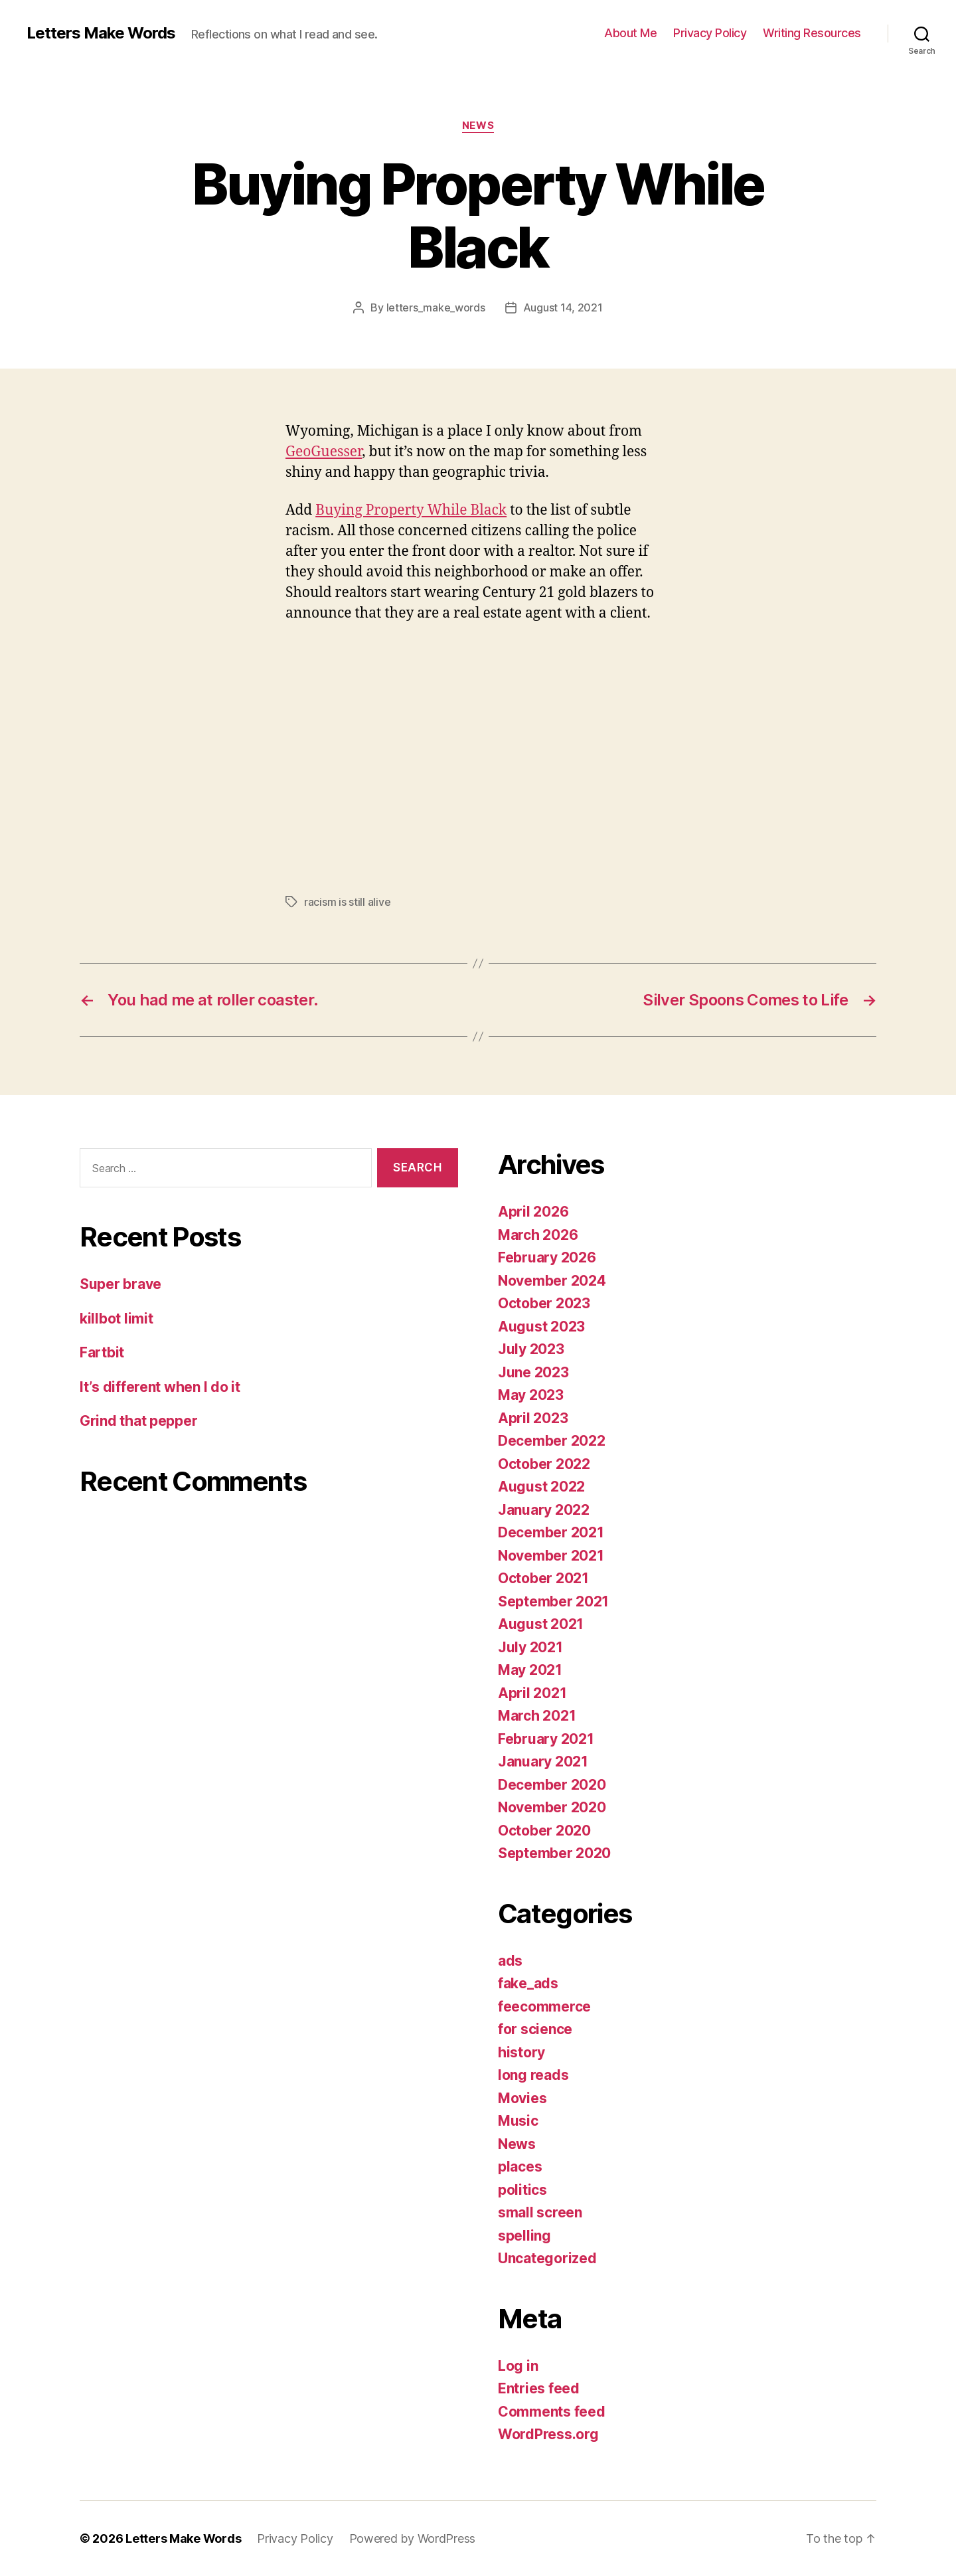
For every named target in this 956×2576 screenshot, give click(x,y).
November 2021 (551, 1555)
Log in (518, 2366)
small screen (540, 2212)
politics (522, 2190)
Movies (522, 2098)
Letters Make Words (101, 33)
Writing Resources (812, 33)
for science (535, 2029)
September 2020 (554, 1853)
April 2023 (533, 1418)
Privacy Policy (709, 33)
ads (510, 1960)
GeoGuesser (323, 452)
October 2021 (543, 1578)
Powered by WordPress (412, 2538)
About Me (630, 33)
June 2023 (533, 1372)
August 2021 (541, 1624)
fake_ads (528, 1983)
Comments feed (551, 2411)
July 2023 (531, 1349)
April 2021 (532, 1693)
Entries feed (539, 2388)
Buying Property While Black (411, 510)
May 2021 (530, 1670)
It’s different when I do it (160, 1387)
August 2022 (541, 1486)
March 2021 (537, 1715)
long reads (533, 2075)
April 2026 (533, 1211)
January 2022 (544, 1510)
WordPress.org (548, 2434)
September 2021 (553, 1601)
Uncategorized (547, 2258)
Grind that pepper (138, 1421)
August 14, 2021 (563, 307)
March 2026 (538, 1235)
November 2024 (552, 1280)
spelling (524, 2235)
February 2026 (547, 1257)
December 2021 (551, 1532)
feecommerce (544, 2006)
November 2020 (552, 1807)
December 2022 (551, 1440)
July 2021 (530, 1647)
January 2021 (543, 1761)
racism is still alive (347, 901)
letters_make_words (435, 307)
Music (518, 2120)
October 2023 (544, 1303)
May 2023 (531, 1395)
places (520, 2166)
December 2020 (552, 1784)
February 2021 (546, 1739)
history (521, 2052)
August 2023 (541, 1326)
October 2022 (544, 1464)
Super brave (120, 1284)
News (478, 125)
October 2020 (544, 1830)
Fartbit (102, 1352)
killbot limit (116, 1318)
